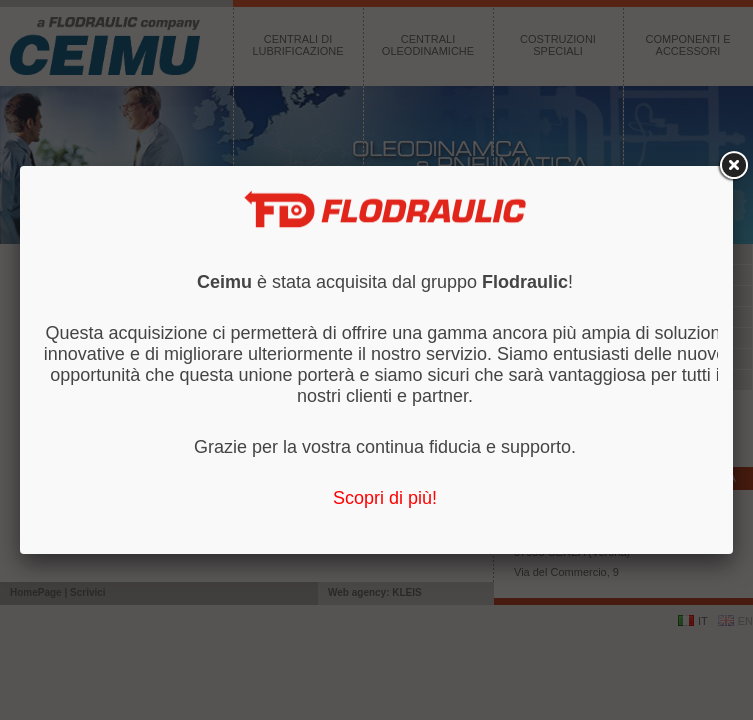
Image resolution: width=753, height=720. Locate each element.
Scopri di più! (385, 498)
